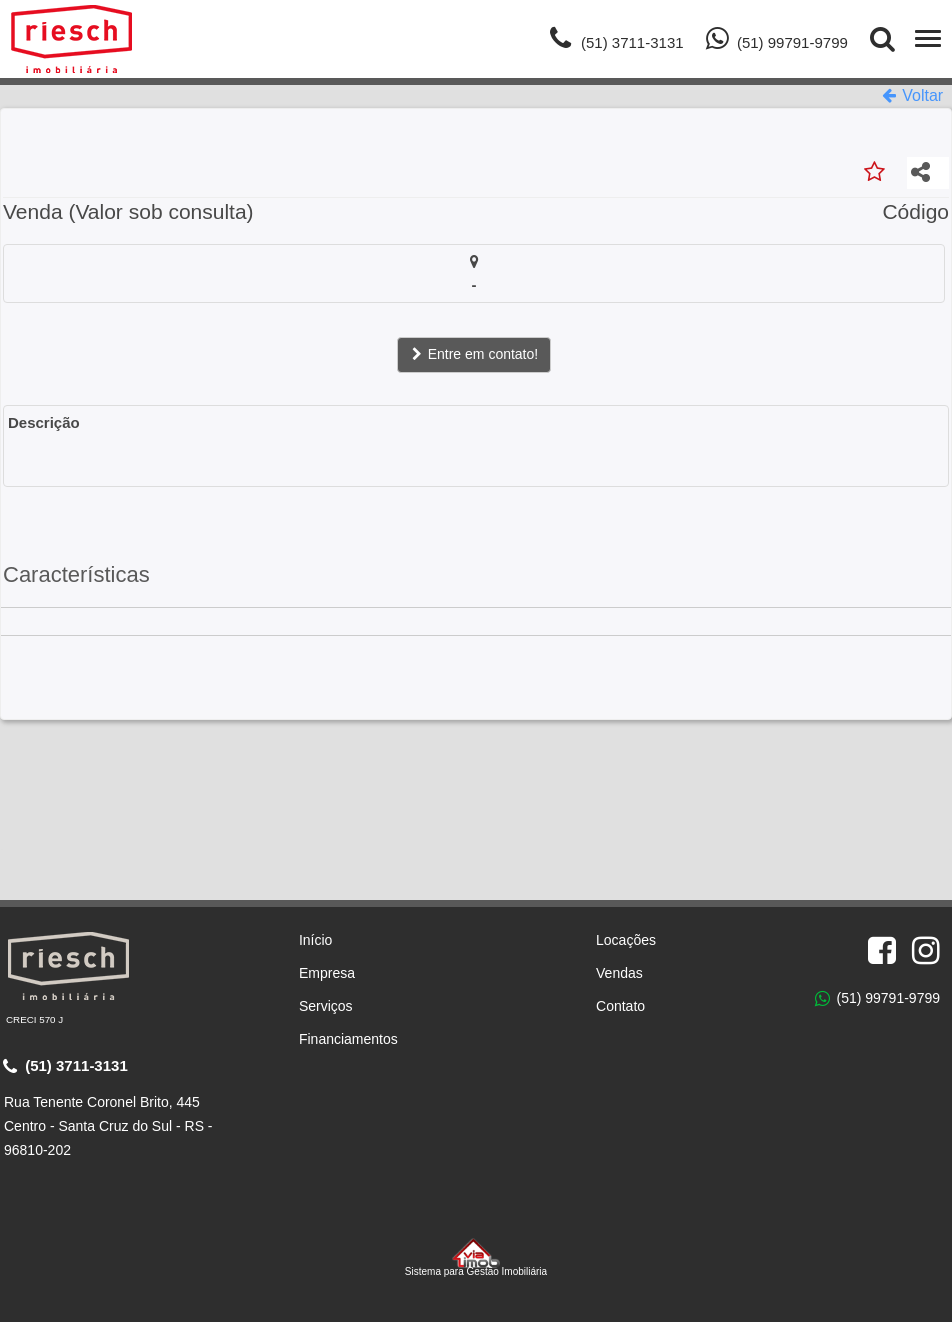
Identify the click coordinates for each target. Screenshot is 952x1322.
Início (315, 940)
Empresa (327, 973)
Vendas (619, 973)
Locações (626, 940)
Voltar (912, 95)
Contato (620, 1006)
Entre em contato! (474, 354)
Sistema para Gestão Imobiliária (476, 1258)
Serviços (326, 1006)
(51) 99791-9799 (877, 999)
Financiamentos (348, 1039)
